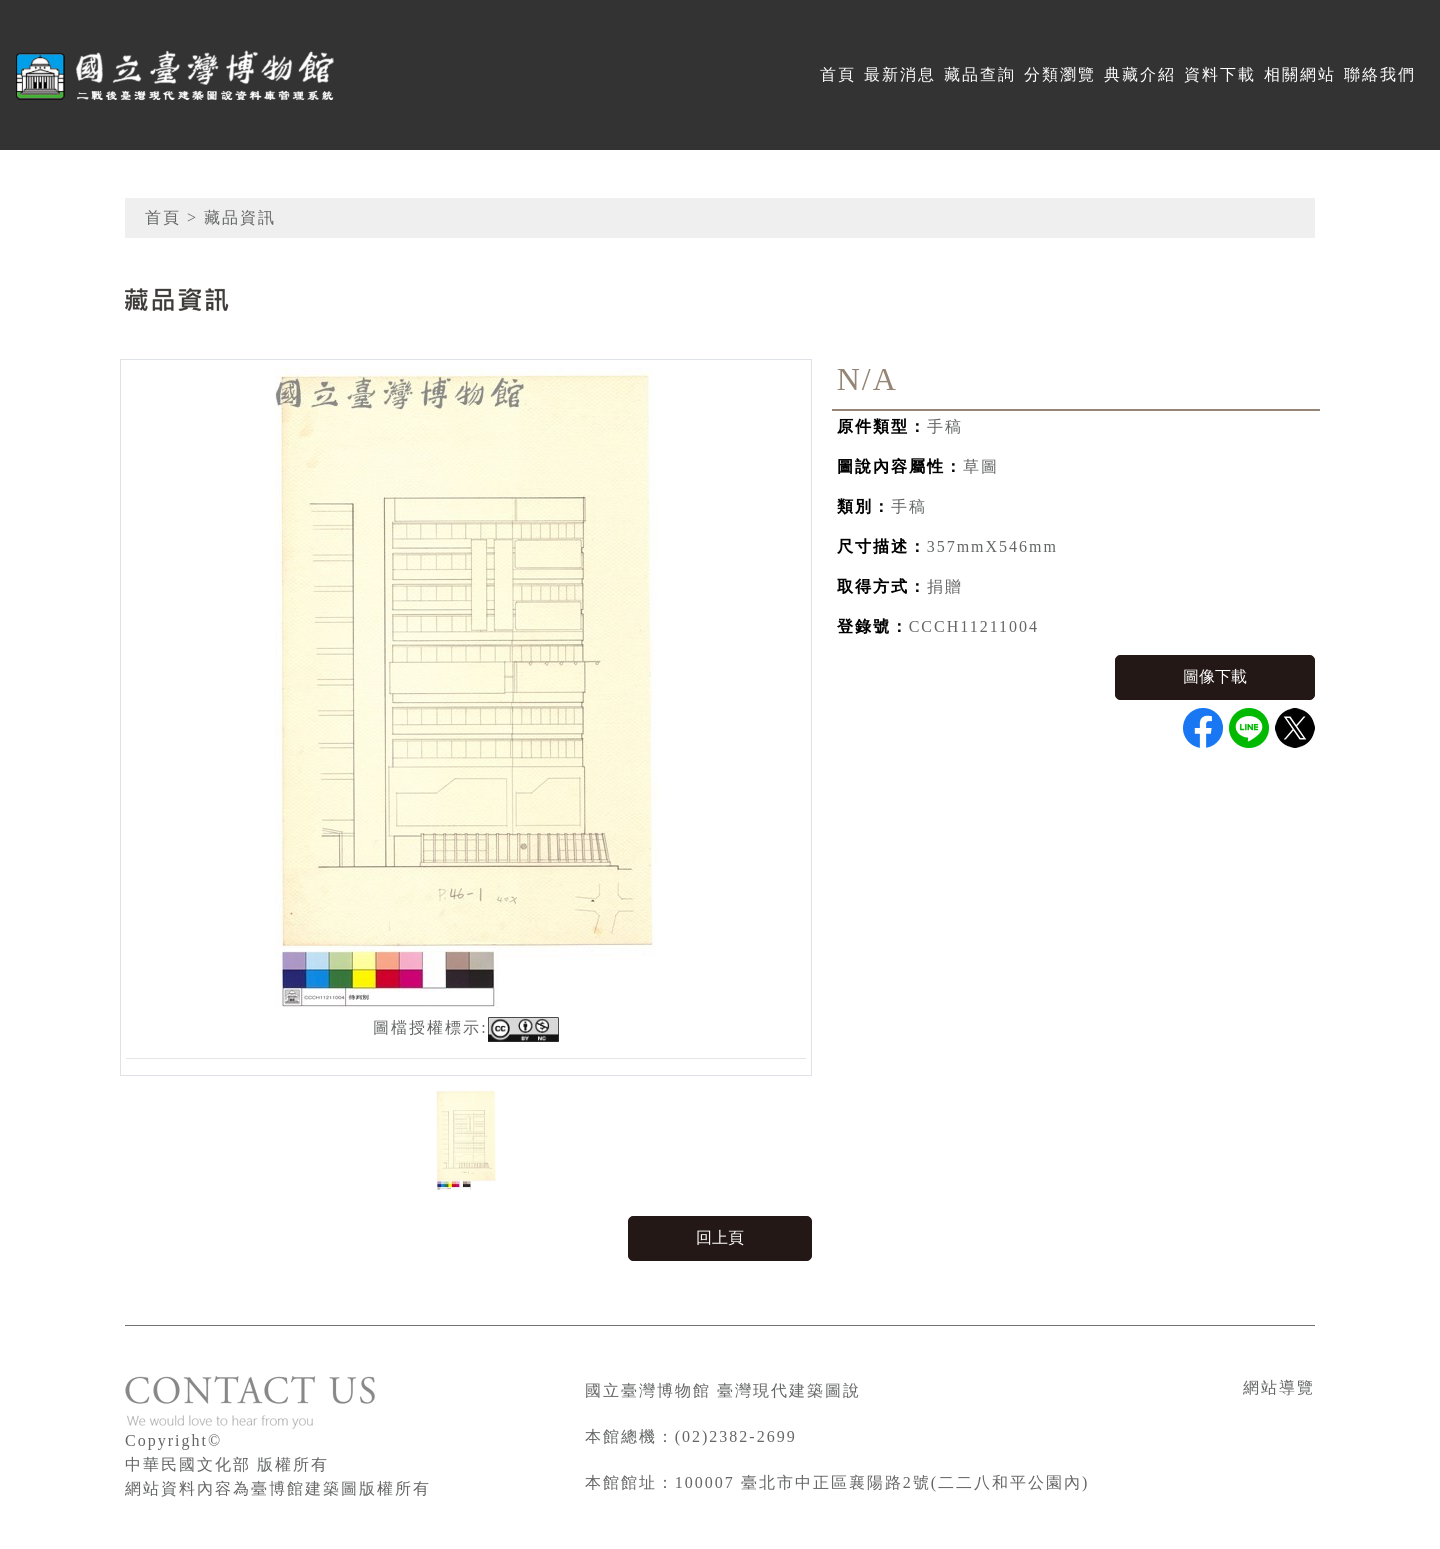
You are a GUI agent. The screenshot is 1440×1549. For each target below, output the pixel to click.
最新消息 (900, 74)
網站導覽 (1279, 1387)
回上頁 (720, 1237)
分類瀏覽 (1060, 74)
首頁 (838, 74)
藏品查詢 (980, 74)
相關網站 (1300, 74)
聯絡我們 (1380, 74)
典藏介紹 (1140, 74)
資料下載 (1220, 74)
